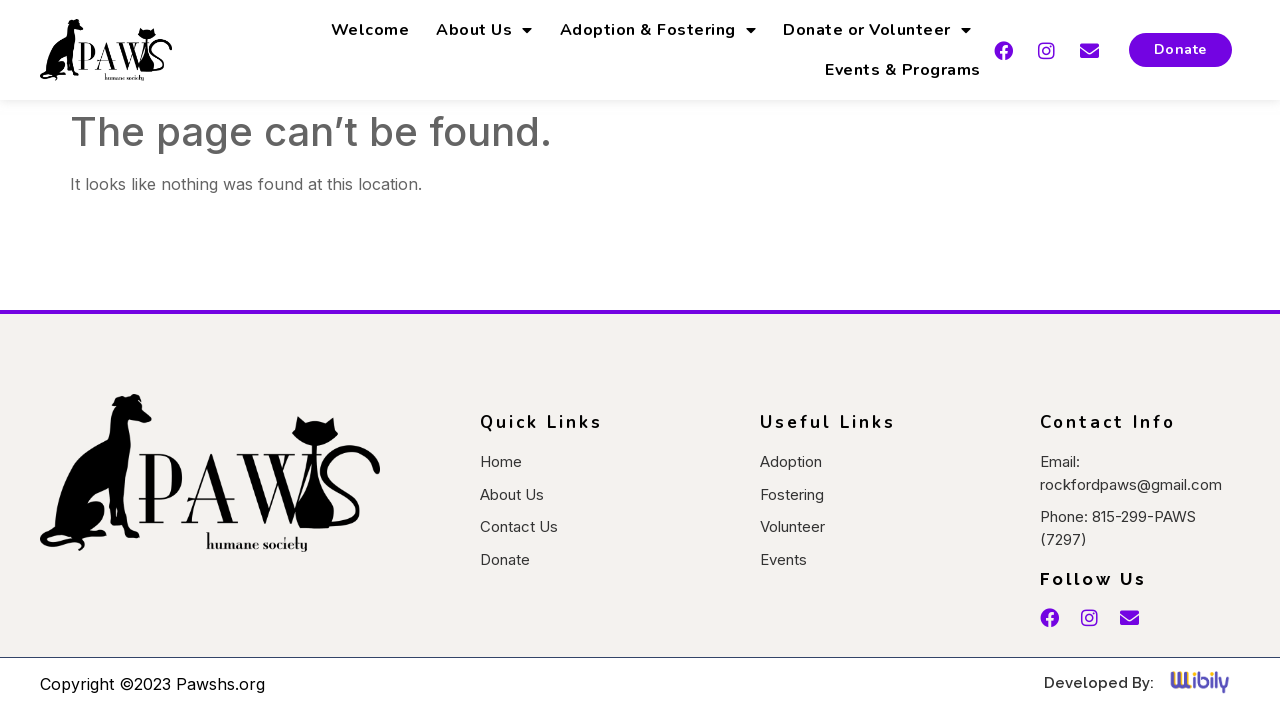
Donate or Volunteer (877, 30)
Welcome (370, 30)
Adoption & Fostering (658, 30)
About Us (484, 30)
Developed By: (1099, 683)
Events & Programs (903, 70)
